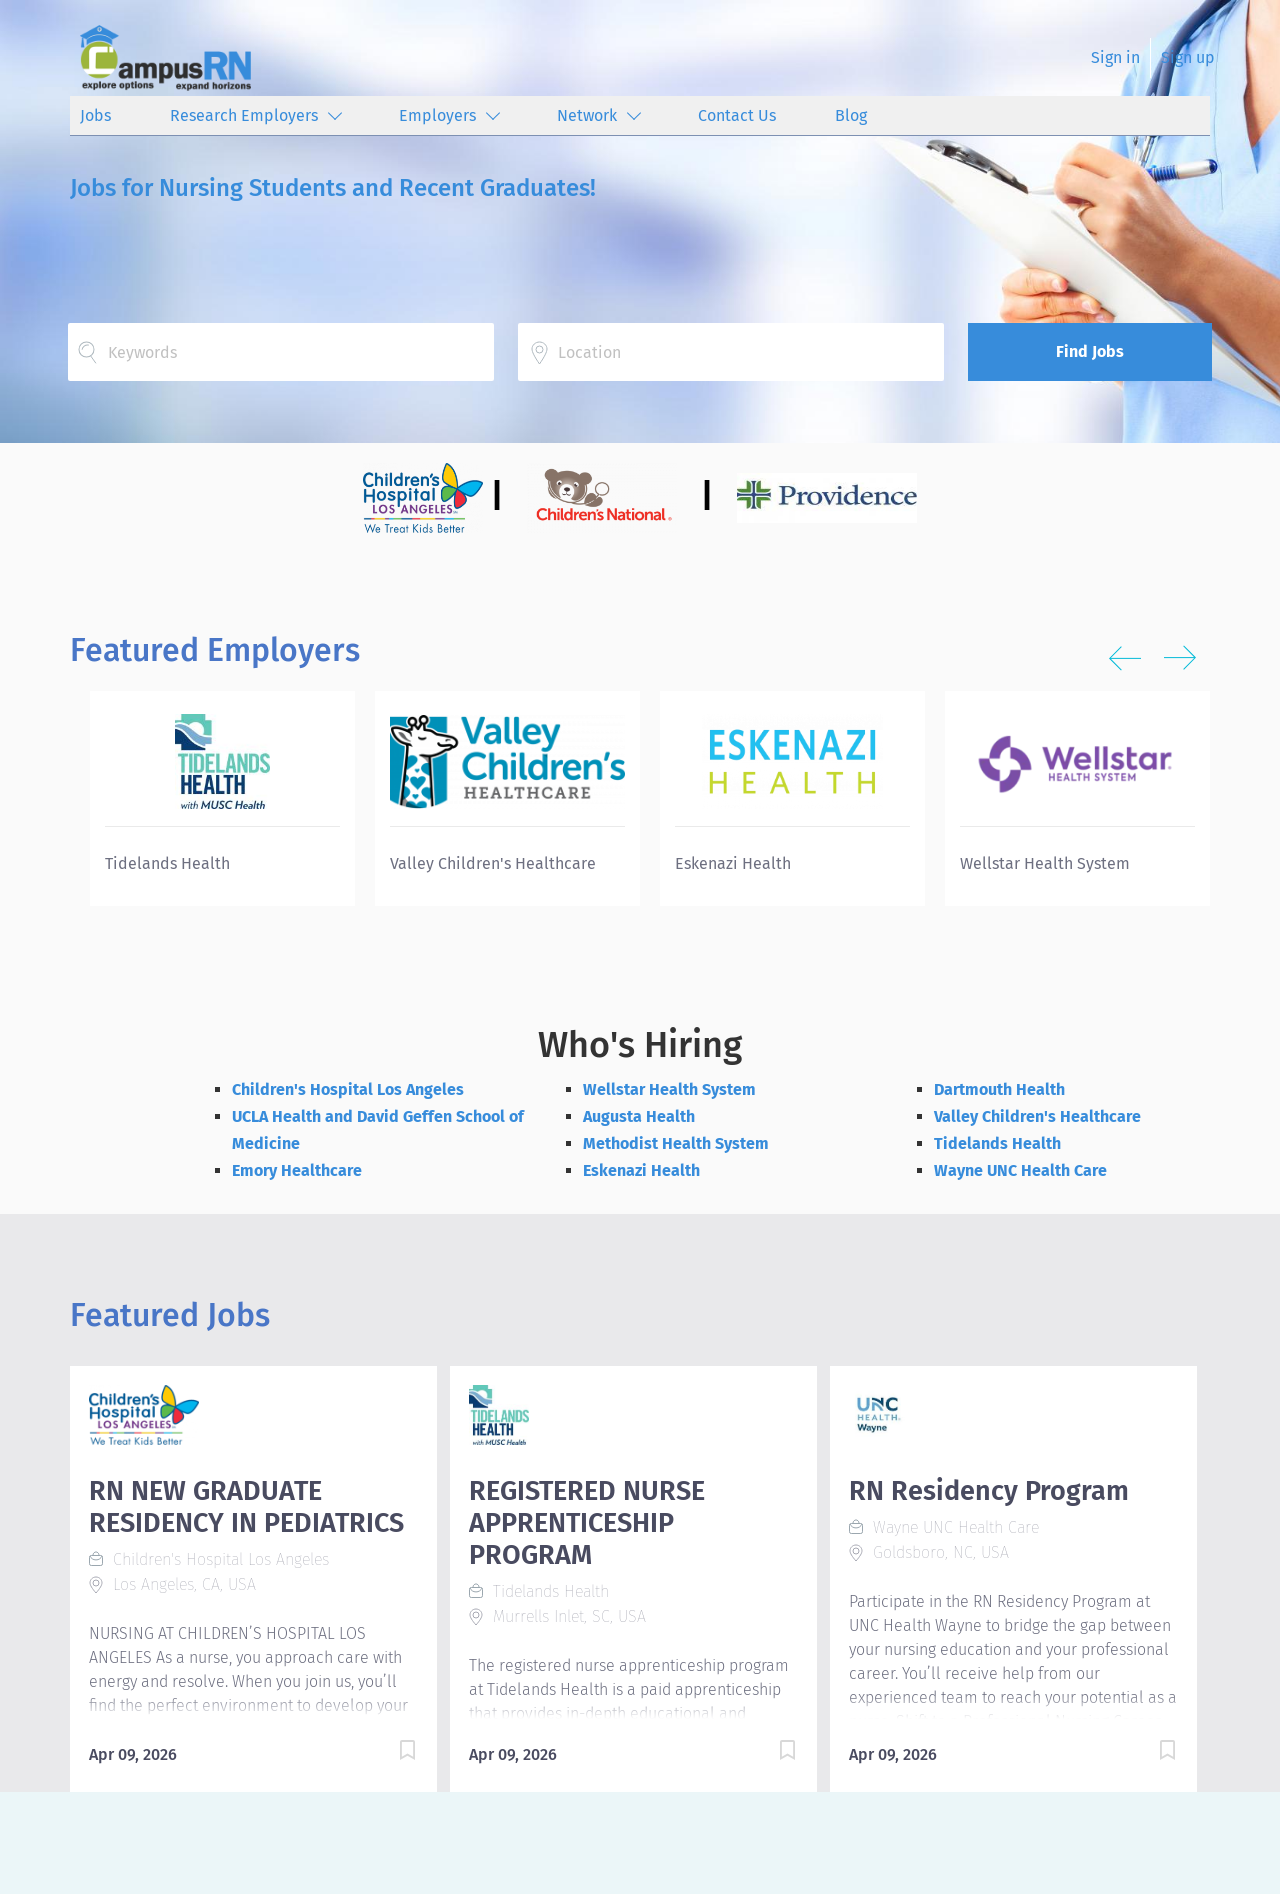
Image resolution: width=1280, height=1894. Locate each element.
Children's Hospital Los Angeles (348, 1089)
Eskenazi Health (641, 1170)
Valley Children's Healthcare (1037, 1116)
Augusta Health (639, 1116)
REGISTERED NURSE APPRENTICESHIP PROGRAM (587, 1523)
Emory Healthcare (297, 1170)
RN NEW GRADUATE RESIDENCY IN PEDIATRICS (246, 1507)
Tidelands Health (997, 1143)
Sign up (1188, 57)
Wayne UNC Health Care (1020, 1170)
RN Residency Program (989, 1491)
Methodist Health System (676, 1143)
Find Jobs (1090, 351)
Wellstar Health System (669, 1089)
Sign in (1115, 57)
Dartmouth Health (999, 1089)
